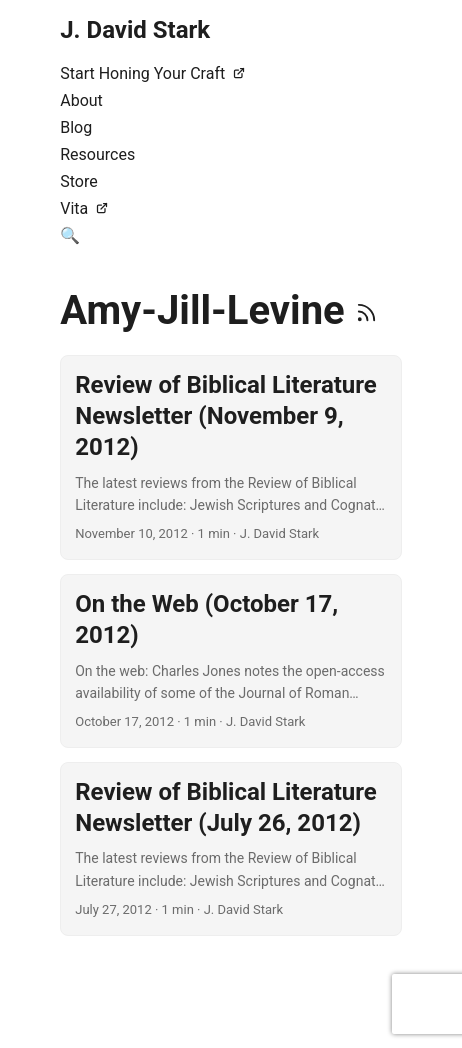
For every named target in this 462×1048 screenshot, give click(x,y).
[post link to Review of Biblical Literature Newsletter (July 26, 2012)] (231, 849)
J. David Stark (135, 30)
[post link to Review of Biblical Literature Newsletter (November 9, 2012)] (231, 457)
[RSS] (366, 310)
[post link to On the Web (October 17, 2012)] (231, 661)
